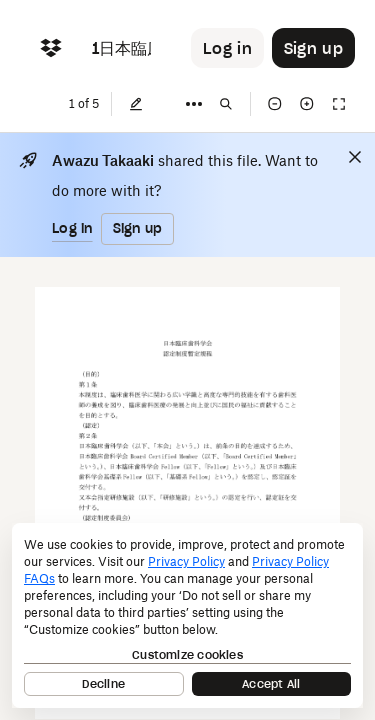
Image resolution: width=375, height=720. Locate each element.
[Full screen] (339, 104)
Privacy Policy (186, 561)
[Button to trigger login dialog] (227, 48)
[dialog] (187, 615)
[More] (194, 104)
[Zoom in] (307, 104)
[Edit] (136, 104)
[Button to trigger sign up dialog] (313, 48)
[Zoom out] (275, 104)
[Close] (355, 157)
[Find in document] (226, 104)
